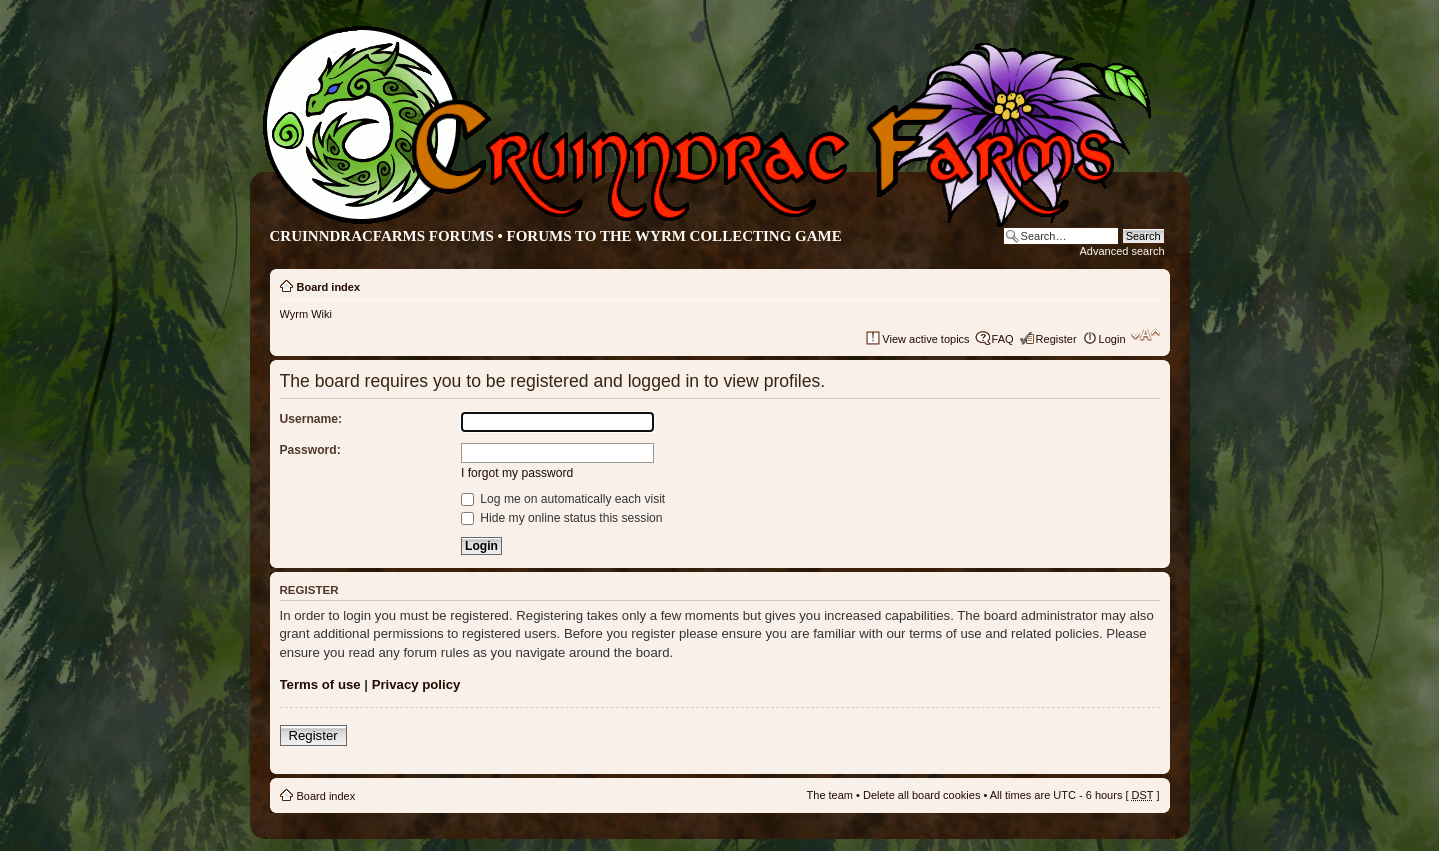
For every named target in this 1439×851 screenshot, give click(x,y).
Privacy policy (416, 684)
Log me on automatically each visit (563, 499)
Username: (311, 419)
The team (830, 795)
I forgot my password (517, 473)
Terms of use (320, 684)
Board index (329, 287)
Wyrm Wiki (306, 314)
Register (1056, 339)
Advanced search (1122, 251)
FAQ (1003, 339)
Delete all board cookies (921, 795)
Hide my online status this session (562, 518)
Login (1112, 339)
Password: (310, 450)
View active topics (925, 339)
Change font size (1145, 335)
